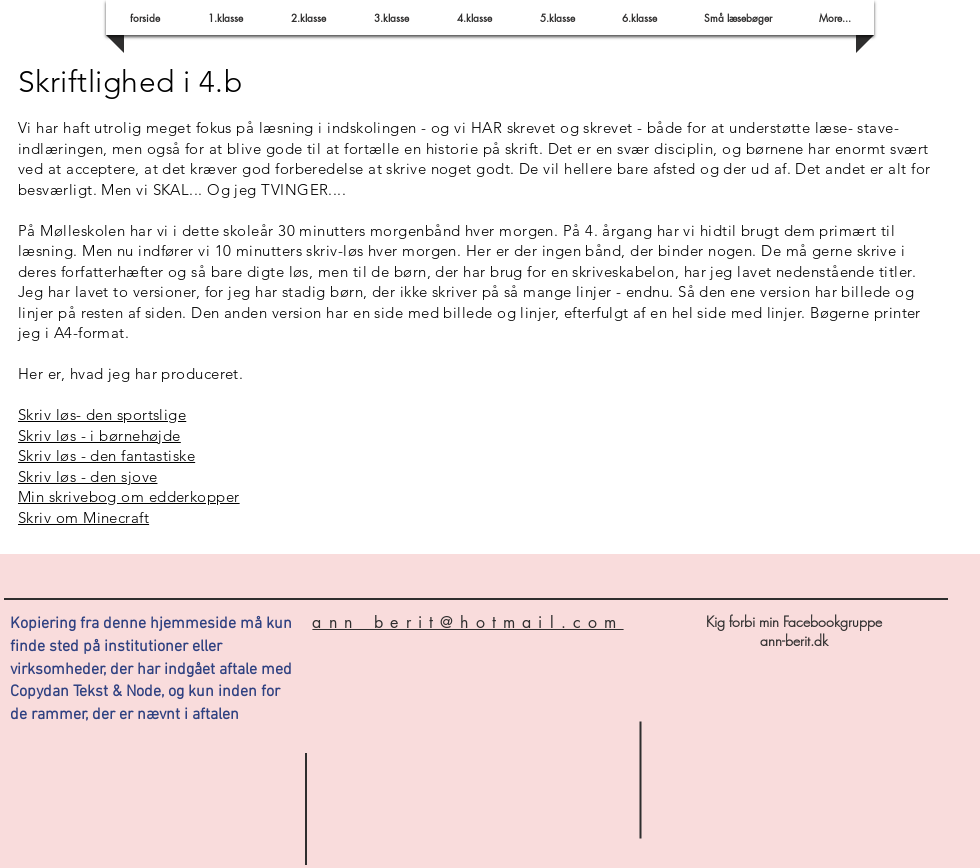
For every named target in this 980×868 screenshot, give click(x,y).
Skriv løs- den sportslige (102, 414)
